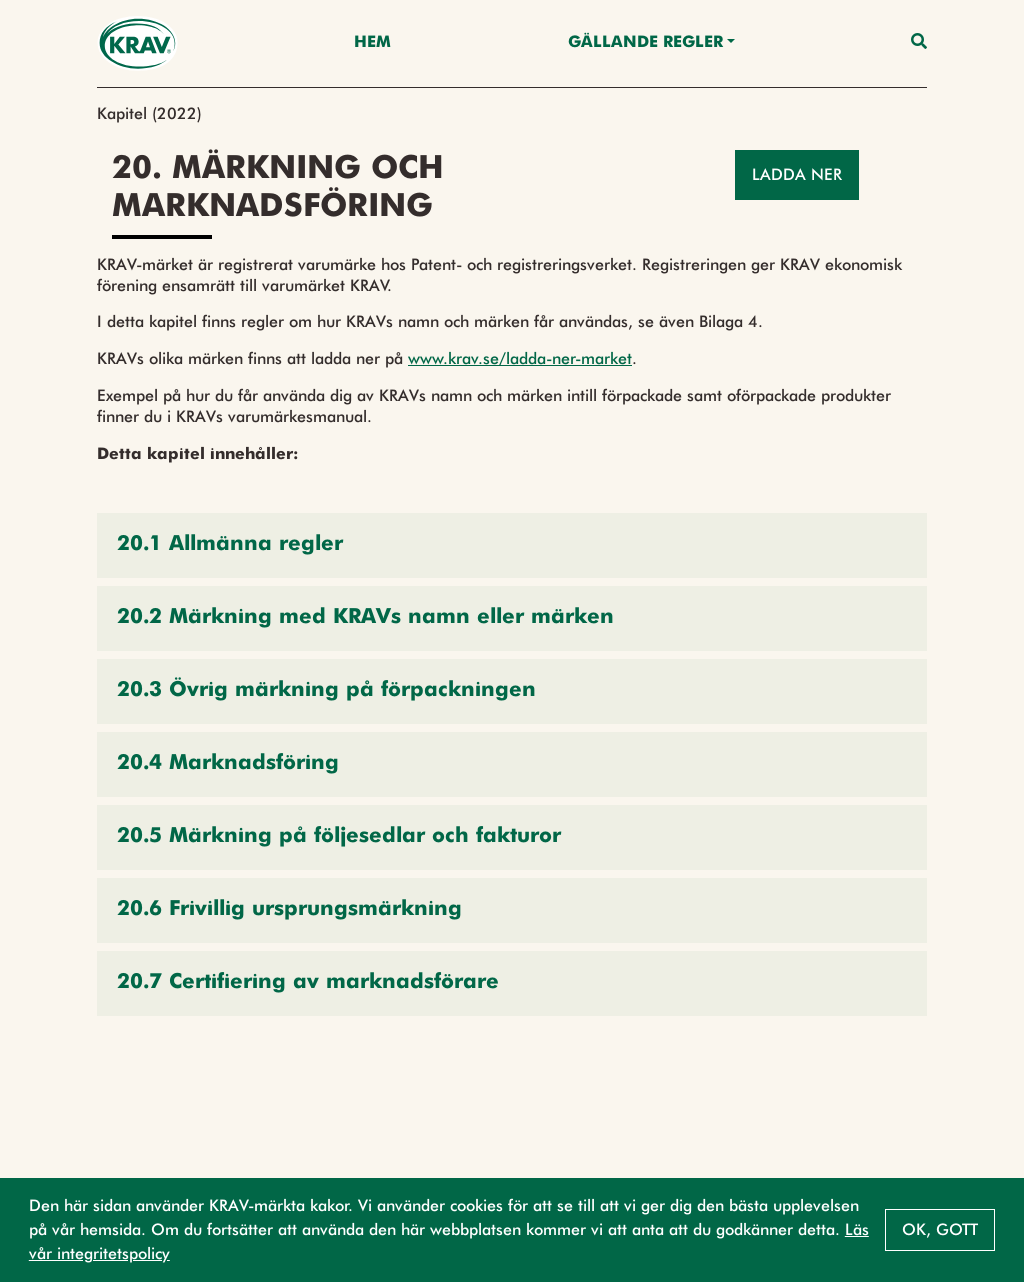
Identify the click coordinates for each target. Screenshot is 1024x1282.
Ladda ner (797, 174)
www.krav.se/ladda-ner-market (520, 358)
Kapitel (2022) (149, 113)
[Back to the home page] (137, 43)
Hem (372, 43)
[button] (512, 545)
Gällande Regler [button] (645, 43)
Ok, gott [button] (940, 1229)
